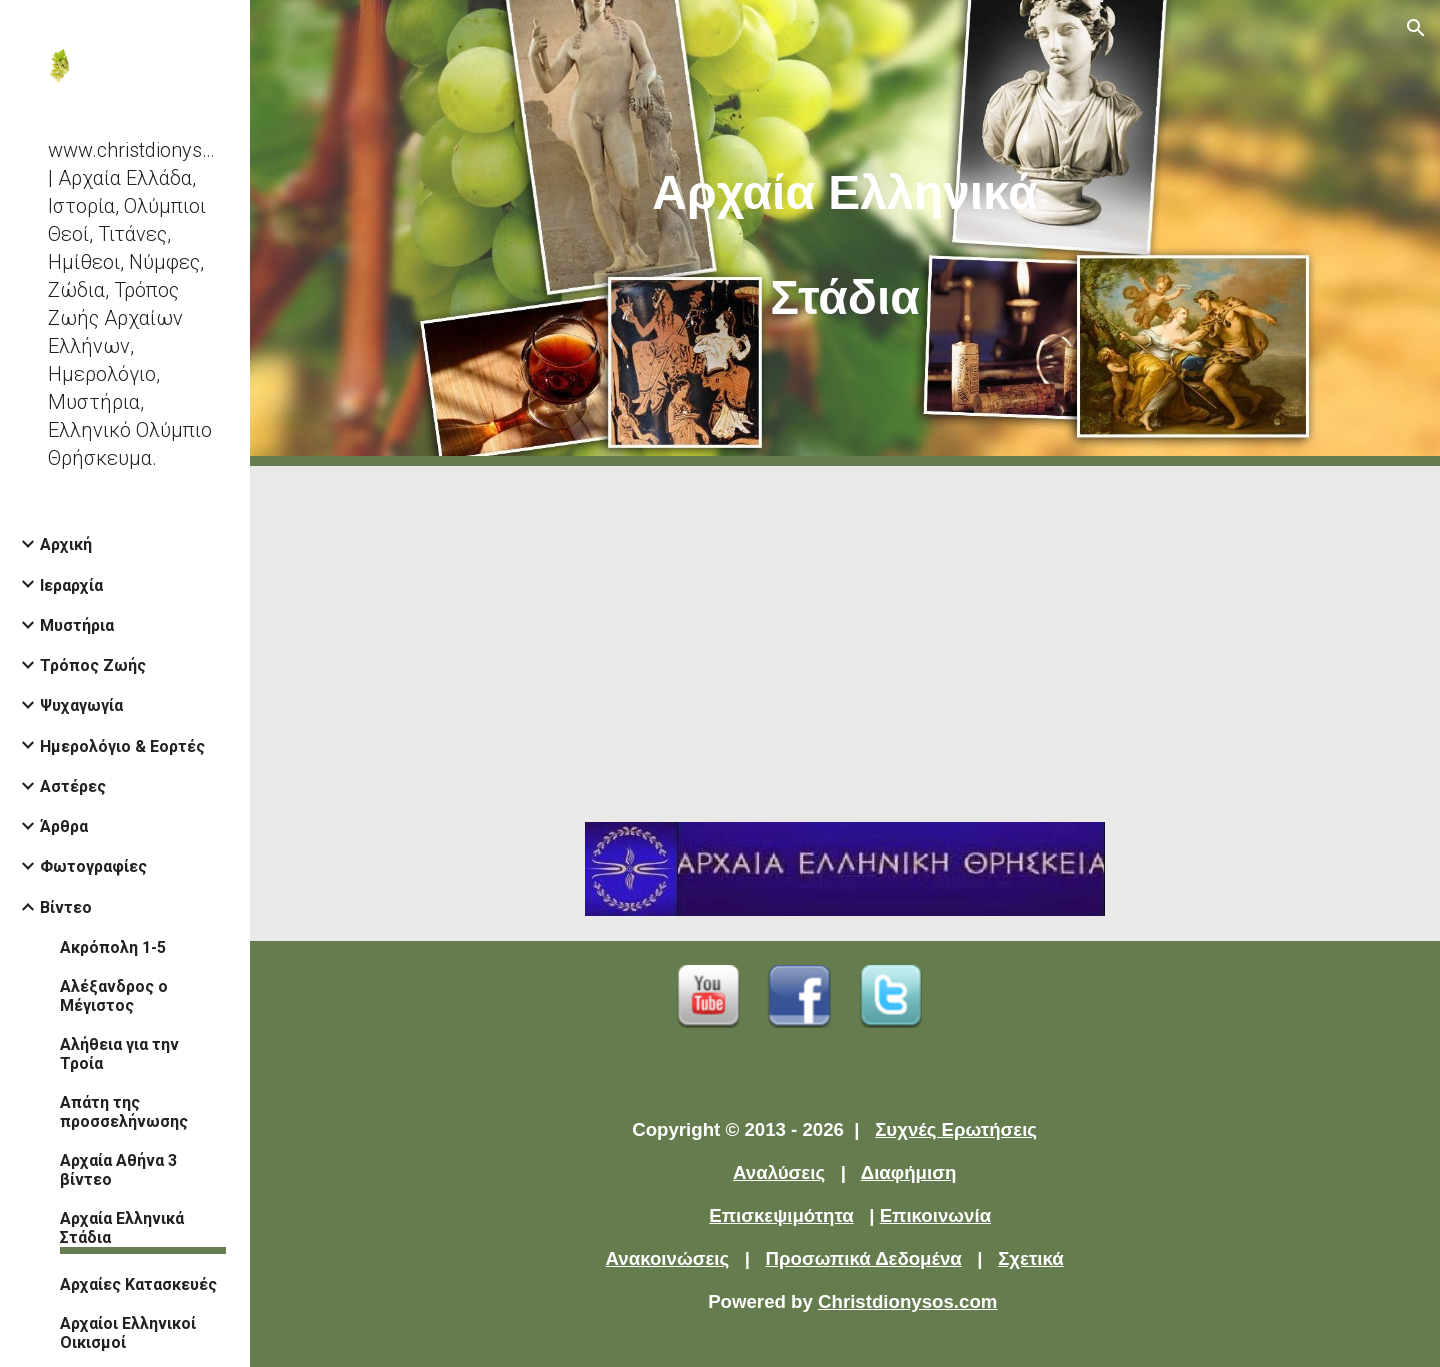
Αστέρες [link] (73, 786)
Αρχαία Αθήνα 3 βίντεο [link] (118, 1170)
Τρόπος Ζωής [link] (93, 665)
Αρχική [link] (66, 544)
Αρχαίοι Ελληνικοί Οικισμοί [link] (128, 1333)
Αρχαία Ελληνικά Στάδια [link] (122, 1228)
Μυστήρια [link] (77, 625)
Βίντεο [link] (66, 907)
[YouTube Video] (845, 632)
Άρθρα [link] (64, 826)
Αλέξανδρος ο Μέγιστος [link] (114, 996)
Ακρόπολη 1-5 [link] (113, 947)
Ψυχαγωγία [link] (81, 705)
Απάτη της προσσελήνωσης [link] (124, 1112)
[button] (1416, 28)
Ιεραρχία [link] (71, 585)
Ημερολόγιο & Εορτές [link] (122, 746)
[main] (845, 233)
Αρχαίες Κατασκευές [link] (138, 1284)
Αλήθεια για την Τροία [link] (119, 1054)
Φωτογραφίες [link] (93, 866)
